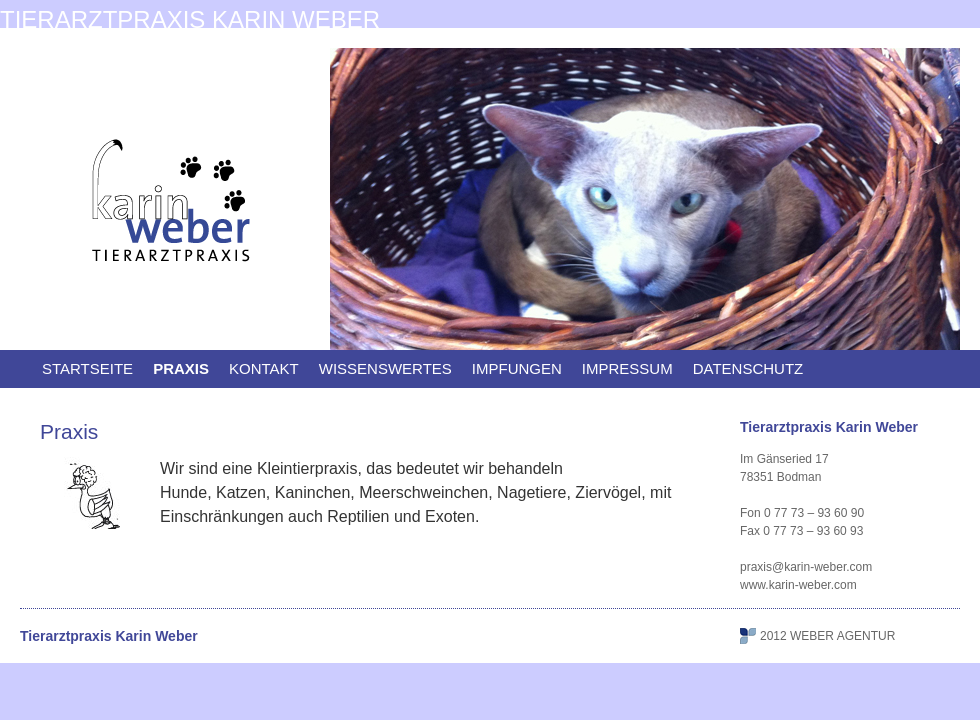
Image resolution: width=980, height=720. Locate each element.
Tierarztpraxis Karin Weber (190, 19)
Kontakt (264, 368)
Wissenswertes (385, 368)
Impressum (627, 368)
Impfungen (517, 368)
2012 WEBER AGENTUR (827, 636)
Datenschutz (748, 368)
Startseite (87, 368)
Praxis (181, 368)
